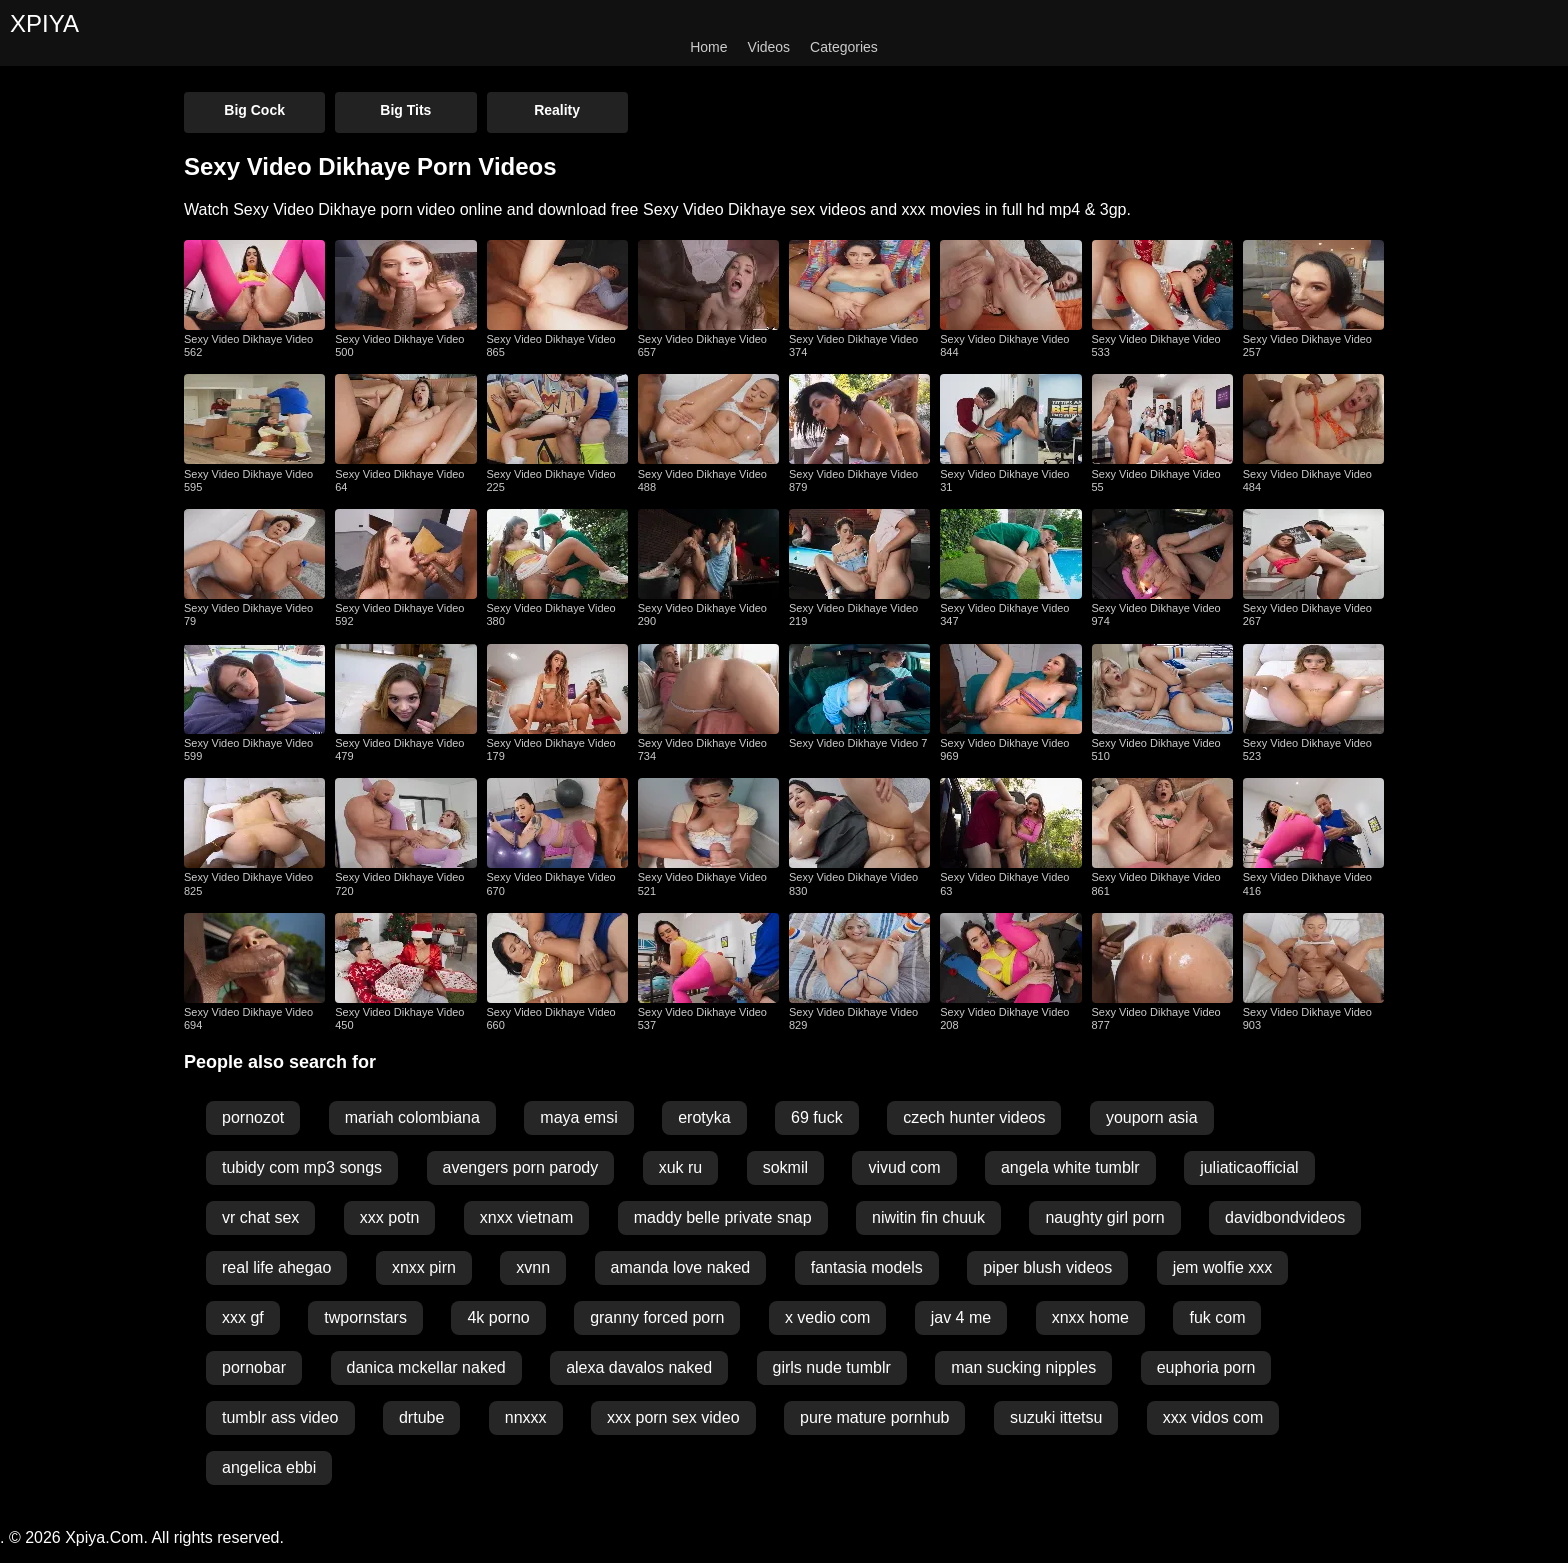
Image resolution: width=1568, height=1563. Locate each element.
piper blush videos (1047, 1267)
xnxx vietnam (526, 1217)
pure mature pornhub (874, 1417)
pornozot (253, 1117)
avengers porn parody (521, 1167)
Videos (769, 47)
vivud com (904, 1167)
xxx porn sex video (673, 1417)
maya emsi (578, 1117)
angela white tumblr (1070, 1167)
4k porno (498, 1317)
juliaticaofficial (1249, 1167)
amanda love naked (681, 1267)
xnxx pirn (424, 1267)
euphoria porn (1206, 1367)
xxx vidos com (1213, 1417)
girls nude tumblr (832, 1367)
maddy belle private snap (723, 1217)
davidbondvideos (1285, 1217)
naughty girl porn (1104, 1217)
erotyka (704, 1117)
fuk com (1217, 1317)
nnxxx (526, 1417)
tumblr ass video (280, 1417)
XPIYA (44, 23)
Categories (844, 47)
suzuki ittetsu (1056, 1417)
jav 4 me (961, 1317)
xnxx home (1090, 1317)
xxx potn (390, 1217)
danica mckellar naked (426, 1367)
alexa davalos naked (639, 1367)
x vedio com (827, 1317)
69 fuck (817, 1117)
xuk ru (681, 1167)
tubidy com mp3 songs (302, 1167)
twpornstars (365, 1317)
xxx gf (243, 1317)
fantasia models (867, 1267)
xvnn (533, 1267)
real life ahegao (276, 1267)
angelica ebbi (269, 1467)
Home (708, 47)
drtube (421, 1417)
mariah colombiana (412, 1117)
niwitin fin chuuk (928, 1217)
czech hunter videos (974, 1117)
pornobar (254, 1367)
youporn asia (1152, 1117)
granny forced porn (657, 1317)
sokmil (785, 1167)
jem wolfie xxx (1223, 1267)
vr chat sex (260, 1217)
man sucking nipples (1023, 1367)
